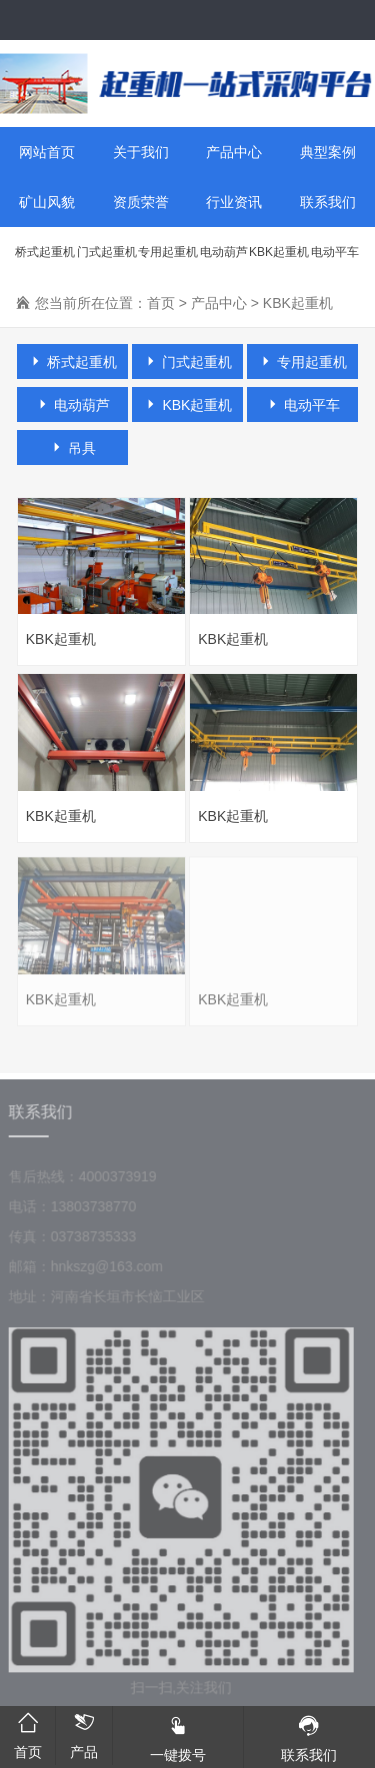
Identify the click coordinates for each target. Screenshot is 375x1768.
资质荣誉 (141, 202)
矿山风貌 (47, 202)
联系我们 (328, 202)
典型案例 (328, 152)
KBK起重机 (279, 252)
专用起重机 (168, 252)
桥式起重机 (45, 252)
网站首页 (47, 152)
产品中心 (234, 152)
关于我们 (141, 152)
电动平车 (335, 252)
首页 (161, 303)
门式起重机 (107, 252)
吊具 (73, 447)
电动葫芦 (224, 252)
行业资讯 (234, 202)
